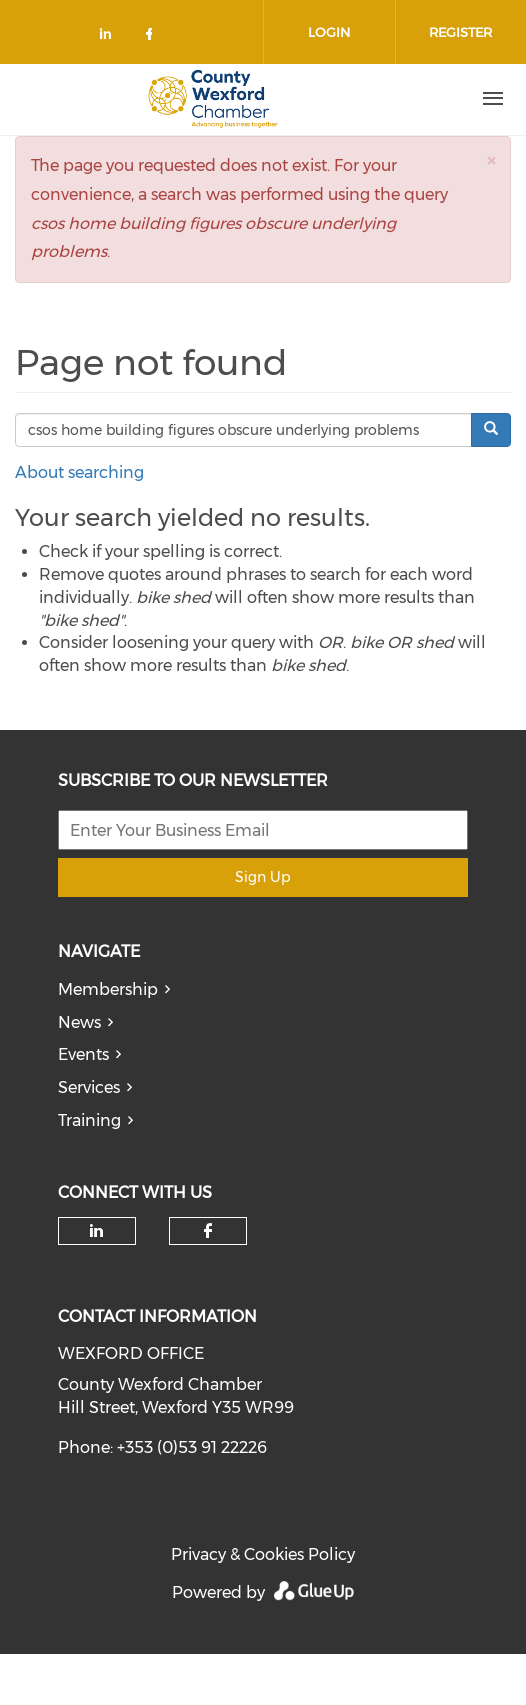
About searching (79, 472)
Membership (108, 989)
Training (89, 1120)
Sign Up (262, 877)
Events (83, 1054)
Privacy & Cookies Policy (263, 1554)
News (79, 1022)
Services (89, 1087)
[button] (491, 160)
